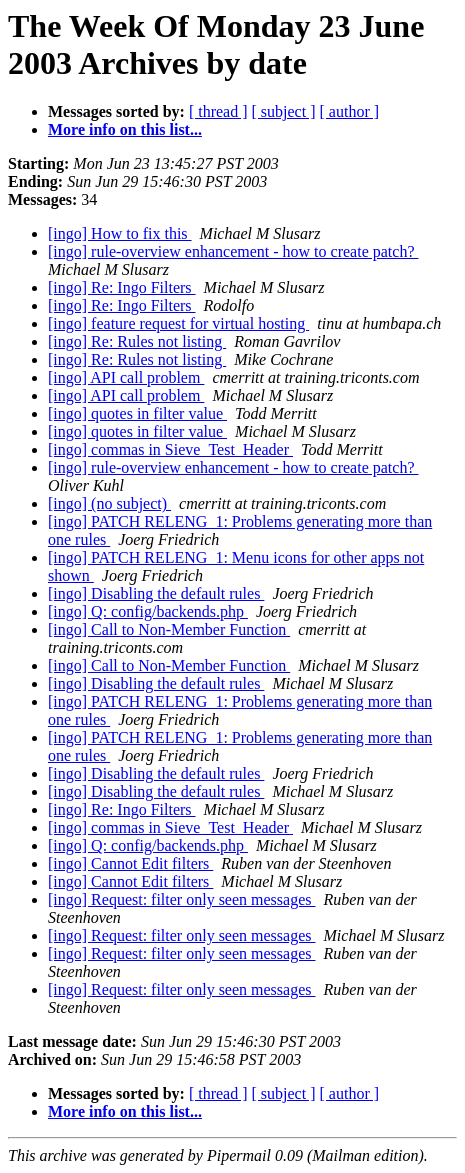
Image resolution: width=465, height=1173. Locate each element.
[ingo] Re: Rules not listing (137, 341)
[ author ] (350, 111)
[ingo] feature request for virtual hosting (178, 323)
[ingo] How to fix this (120, 233)
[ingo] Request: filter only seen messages (182, 899)
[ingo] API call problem (126, 377)
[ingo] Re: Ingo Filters (122, 287)
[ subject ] (284, 111)
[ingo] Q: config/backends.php (148, 611)
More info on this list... (125, 129)
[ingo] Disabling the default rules (156, 593)
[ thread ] (218, 111)
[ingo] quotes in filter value (137, 413)
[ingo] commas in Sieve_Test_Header (170, 449)
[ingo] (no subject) (109, 503)
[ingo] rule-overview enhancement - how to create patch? (233, 251)
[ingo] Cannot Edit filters (130, 863)
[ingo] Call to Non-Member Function (169, 629)
